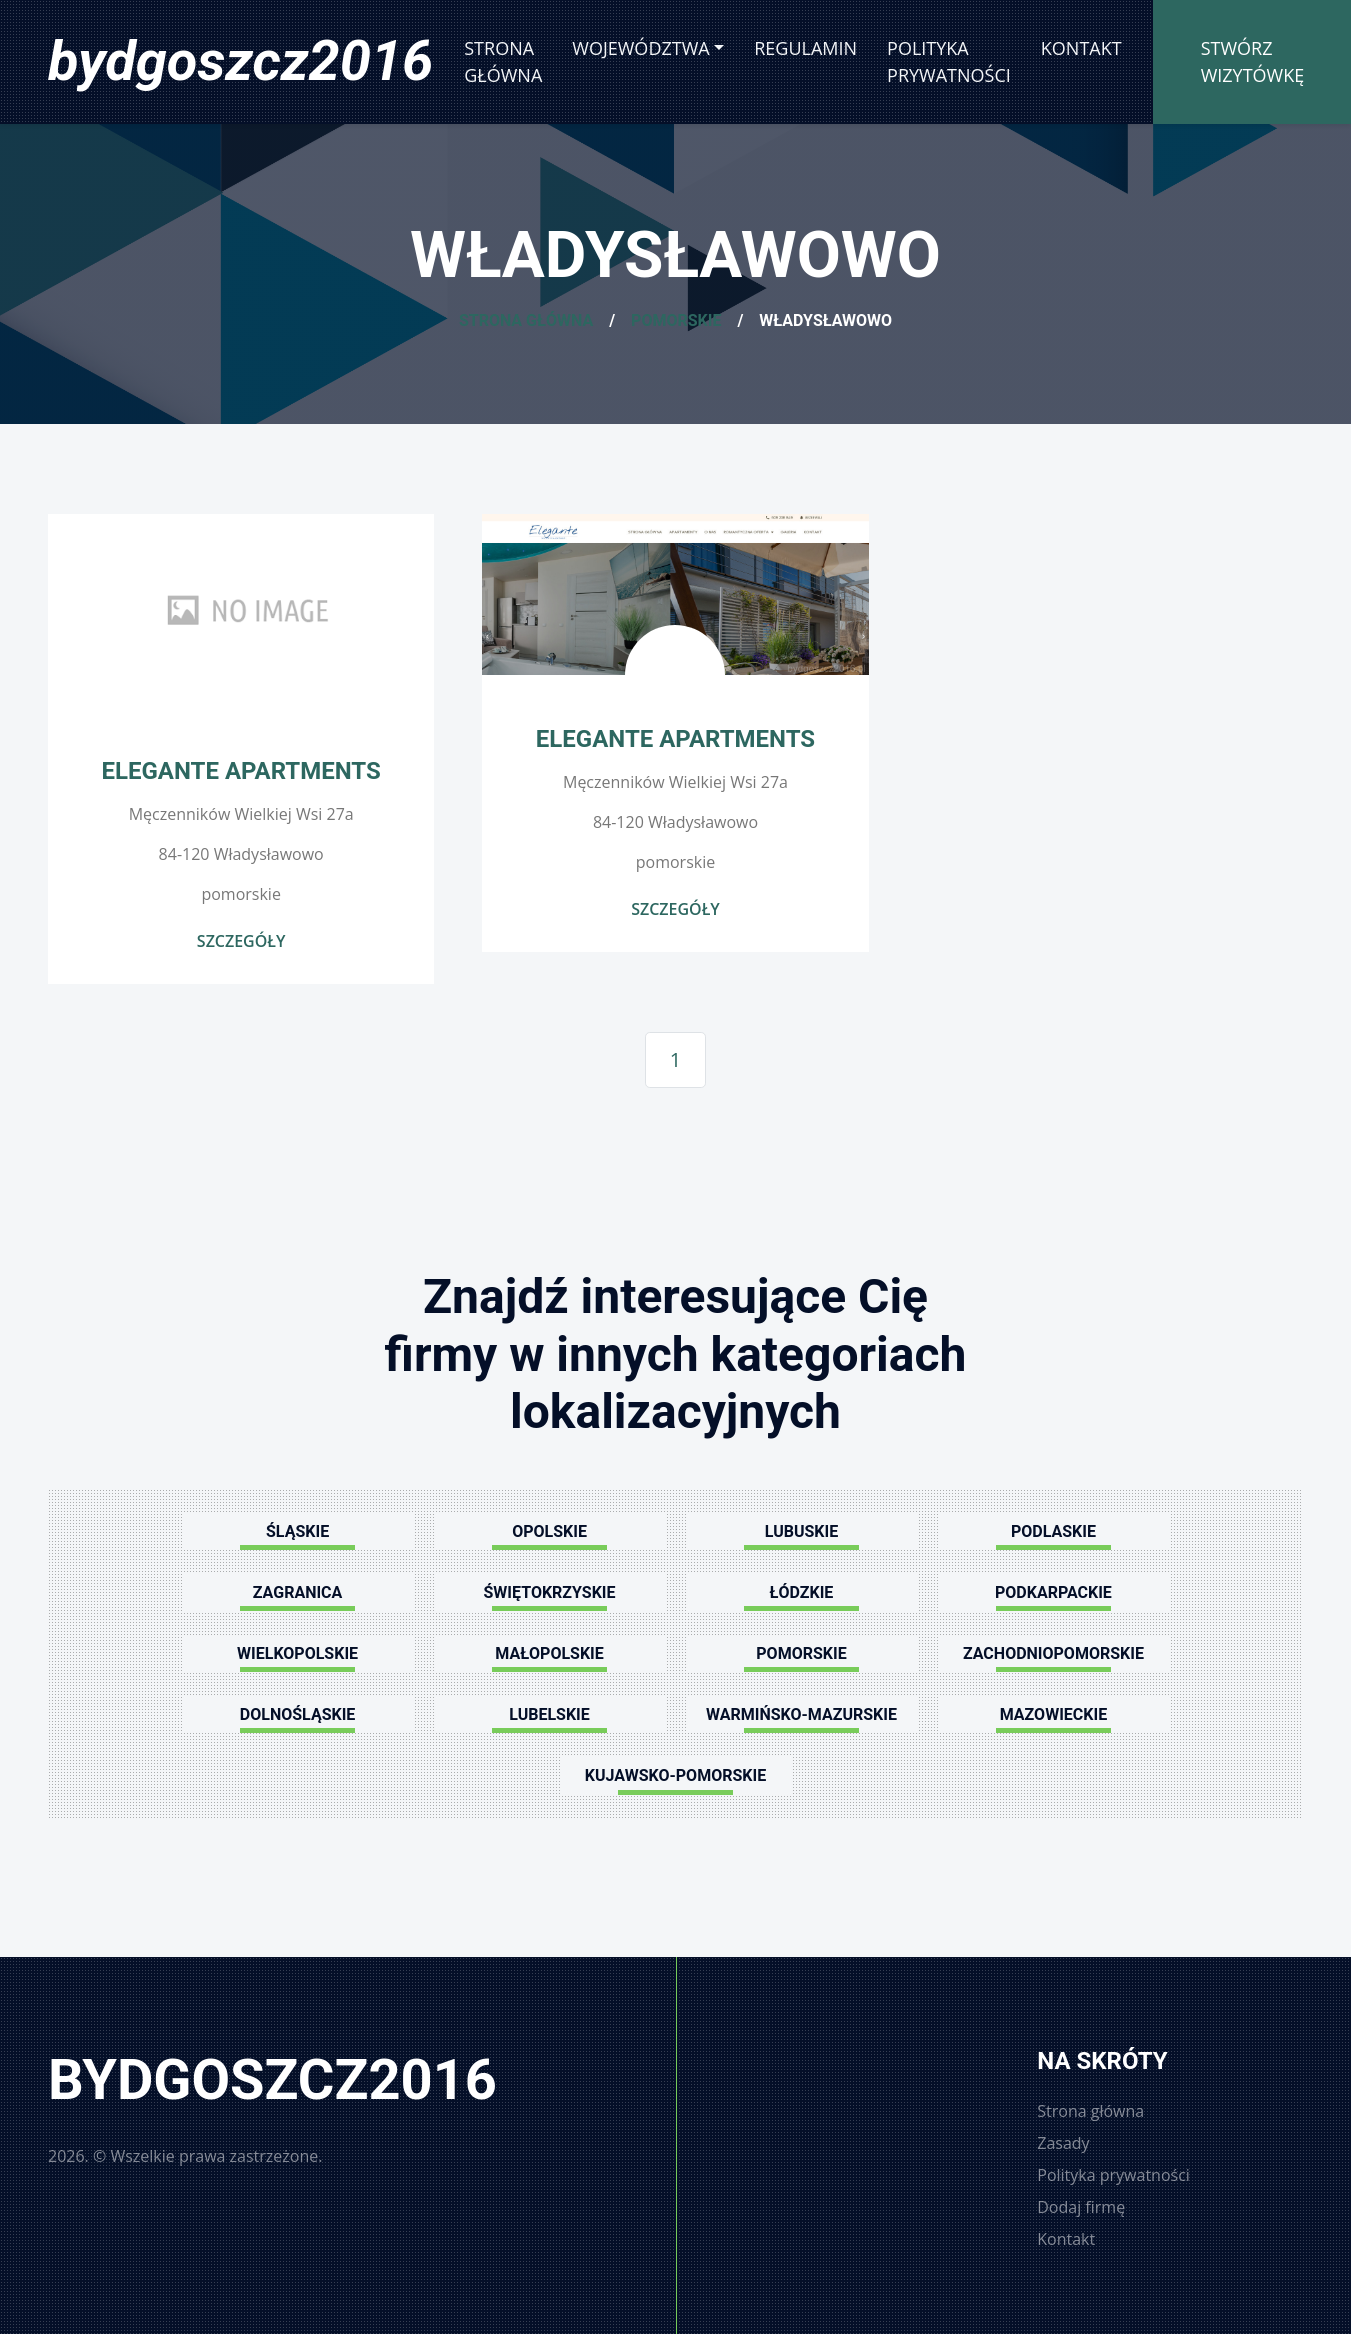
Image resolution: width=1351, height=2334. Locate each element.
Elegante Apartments (241, 771)
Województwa (640, 48)
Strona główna (503, 61)
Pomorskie (676, 320)
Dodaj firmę (1081, 2207)
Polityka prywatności (949, 61)
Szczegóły (241, 941)
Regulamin (805, 48)
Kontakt (1081, 48)
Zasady (1063, 2143)
